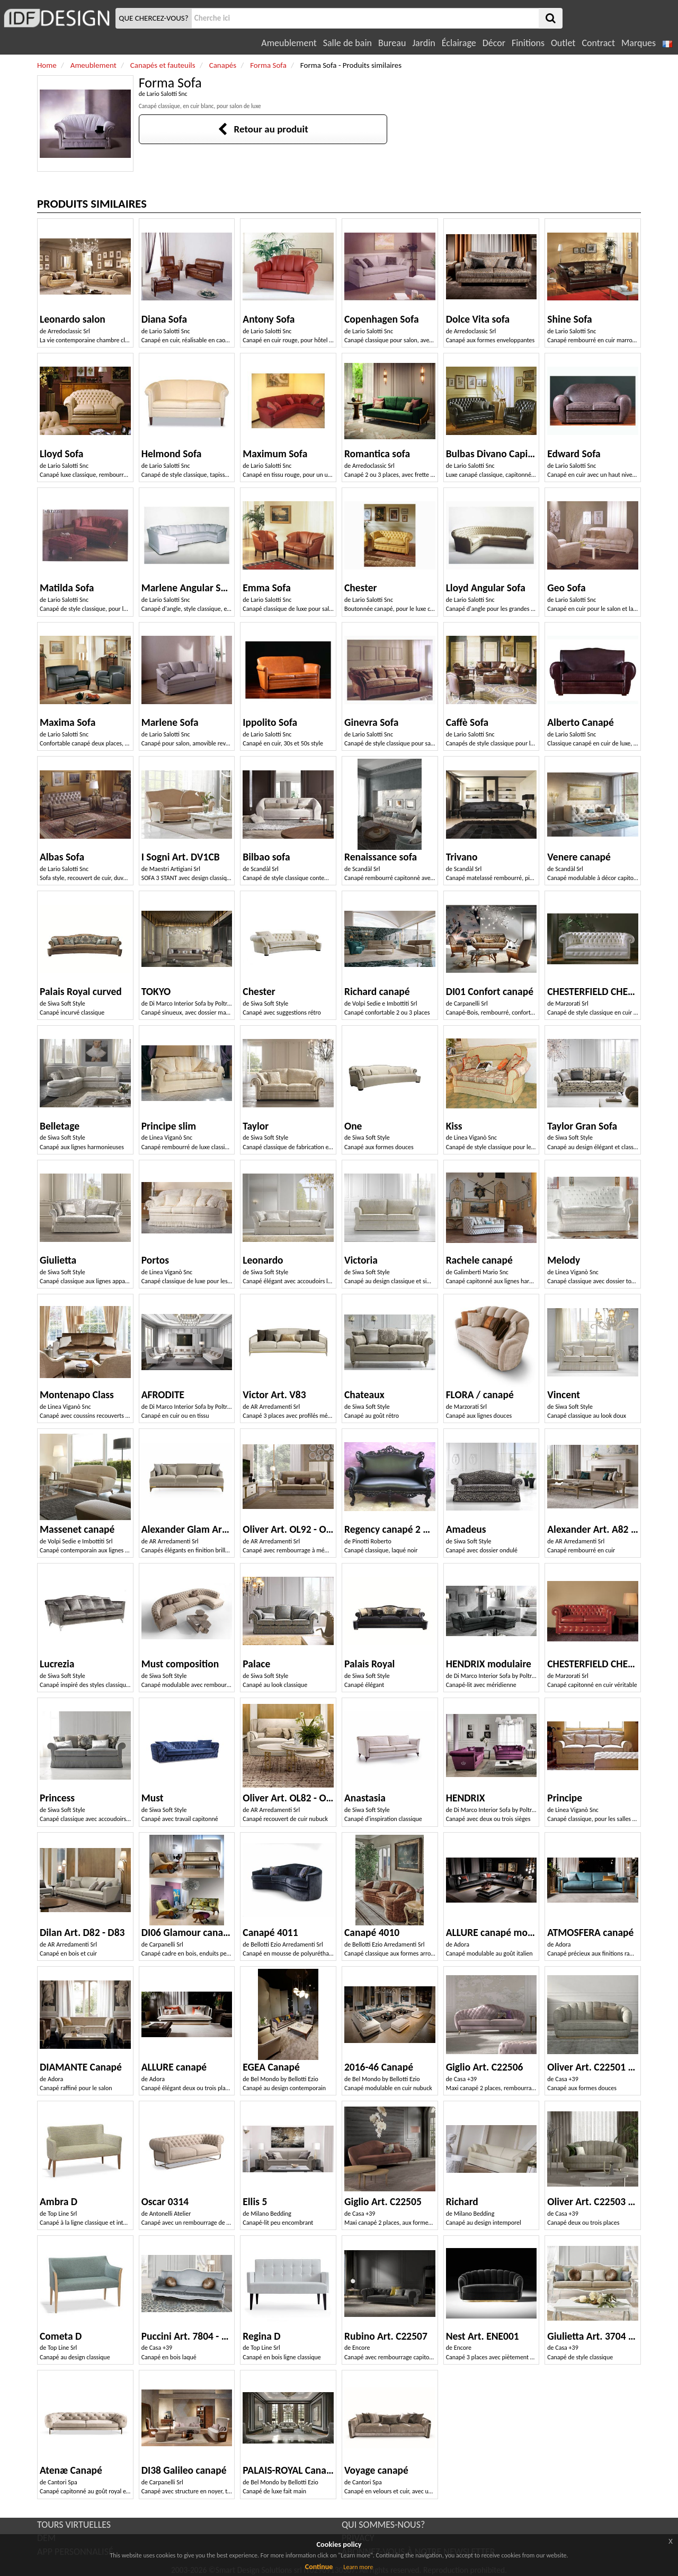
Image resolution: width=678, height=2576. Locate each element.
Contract (598, 43)
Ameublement (288, 43)
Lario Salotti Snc (167, 93)
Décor (494, 43)
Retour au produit (263, 129)
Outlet (563, 43)
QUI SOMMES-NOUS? (383, 2524)
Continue (319, 2566)
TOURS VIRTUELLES (74, 2524)
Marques (638, 43)
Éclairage (459, 43)
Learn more (358, 2567)
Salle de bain (347, 43)
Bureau (392, 43)
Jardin (423, 43)
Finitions (528, 43)
